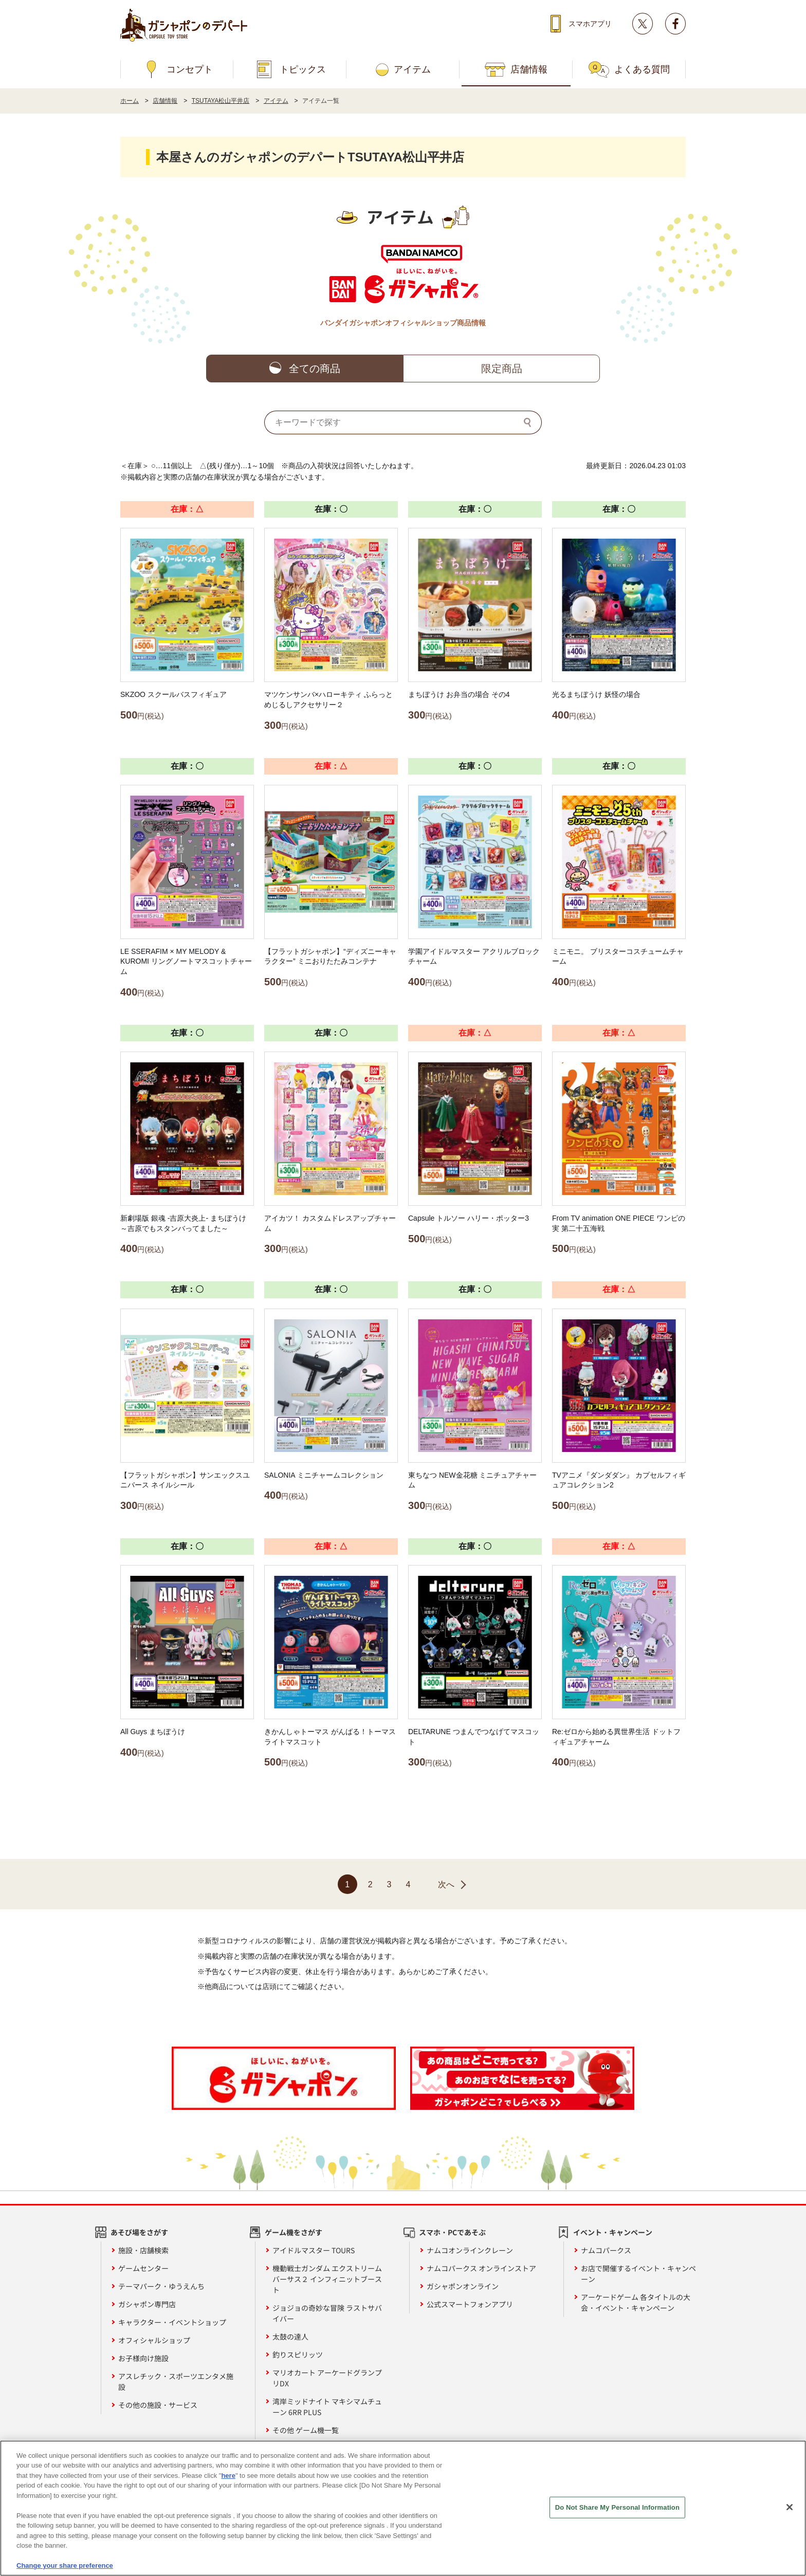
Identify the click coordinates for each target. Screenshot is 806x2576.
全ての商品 (314, 368)
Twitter (642, 23)
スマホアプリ (590, 24)
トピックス (303, 69)
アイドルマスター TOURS (313, 2250)
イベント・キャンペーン (612, 2232)
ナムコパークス (606, 2250)
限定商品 (501, 368)
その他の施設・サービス (157, 2405)
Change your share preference (64, 2565)
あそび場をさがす (139, 2232)
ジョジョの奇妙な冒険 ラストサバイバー (327, 2313)
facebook (675, 23)
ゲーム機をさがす (293, 2232)
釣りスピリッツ (297, 2354)
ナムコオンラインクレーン (470, 2250)
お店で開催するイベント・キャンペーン (638, 2273)
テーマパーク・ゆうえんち (161, 2286)
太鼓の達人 (290, 2336)
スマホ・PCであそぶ (452, 2232)
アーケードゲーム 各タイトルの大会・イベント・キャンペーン (635, 2302)
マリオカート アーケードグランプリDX (327, 2377)
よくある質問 (642, 69)
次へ (446, 1884)
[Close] (789, 2507)
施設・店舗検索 (143, 2250)
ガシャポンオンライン (463, 2286)
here (228, 2475)
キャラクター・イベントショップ (172, 2322)
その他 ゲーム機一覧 (305, 2430)
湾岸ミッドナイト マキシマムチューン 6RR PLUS (327, 2406)
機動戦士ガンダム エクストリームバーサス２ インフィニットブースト (327, 2279)
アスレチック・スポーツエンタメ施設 (175, 2381)
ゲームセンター (143, 2268)
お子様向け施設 (143, 2358)
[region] (403, 2508)
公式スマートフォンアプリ (470, 2304)
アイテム (412, 69)
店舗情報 (528, 69)
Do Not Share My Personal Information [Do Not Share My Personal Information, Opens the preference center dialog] (617, 2507)
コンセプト (190, 69)
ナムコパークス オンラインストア (481, 2268)
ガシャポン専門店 (147, 2304)
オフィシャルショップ (154, 2340)
